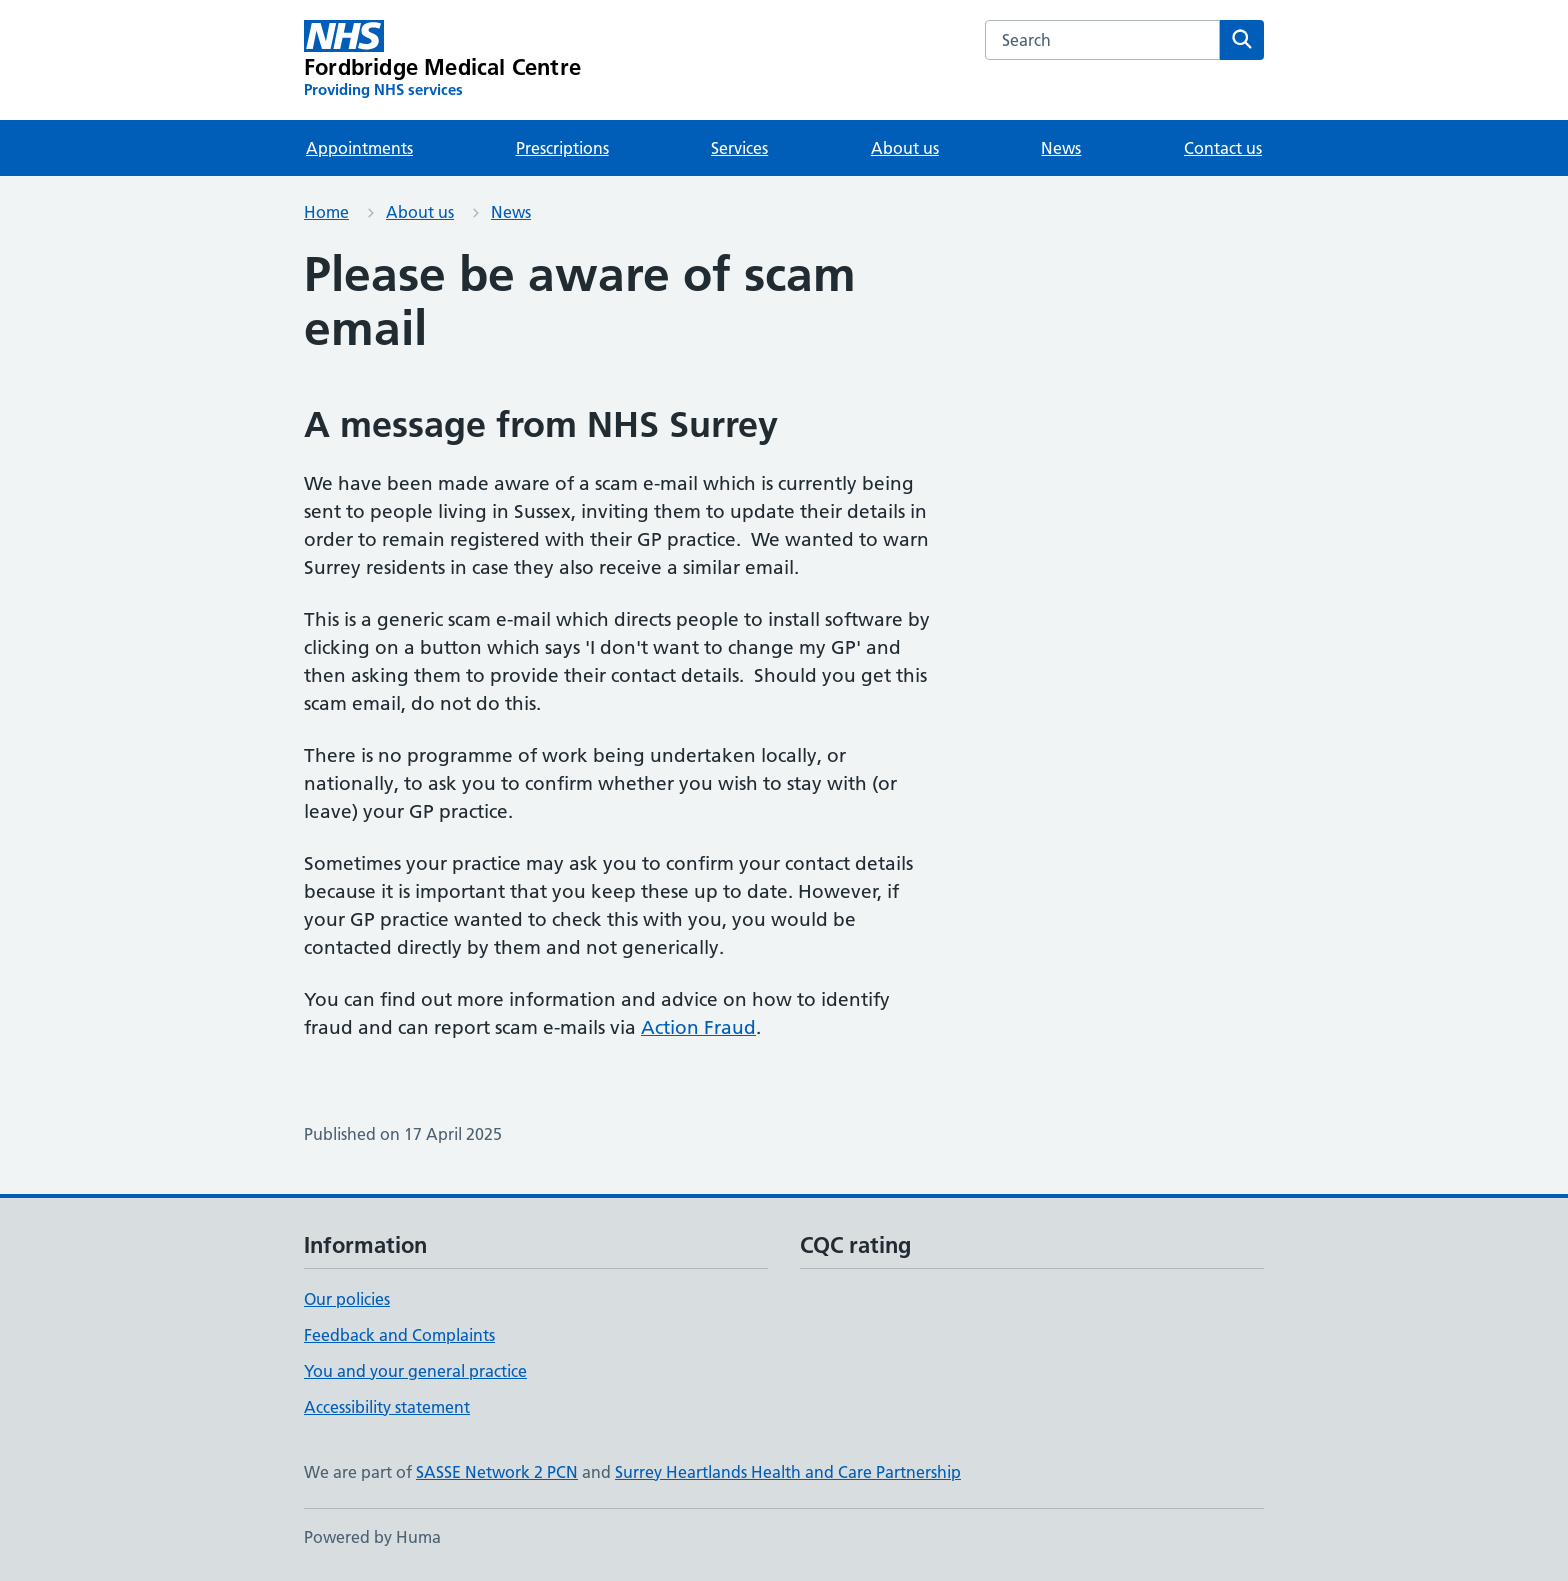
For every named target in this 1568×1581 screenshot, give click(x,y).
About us (905, 148)
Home (326, 212)
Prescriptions (562, 148)
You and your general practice (415, 1371)
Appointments (359, 148)
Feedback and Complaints (399, 1335)
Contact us (1223, 148)
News (1061, 148)
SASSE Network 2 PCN (497, 1472)
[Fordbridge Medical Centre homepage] (442, 60)
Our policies (347, 1299)
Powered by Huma (372, 1537)
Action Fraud (698, 1027)
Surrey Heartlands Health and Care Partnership (788, 1472)
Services (739, 148)
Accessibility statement (387, 1407)
